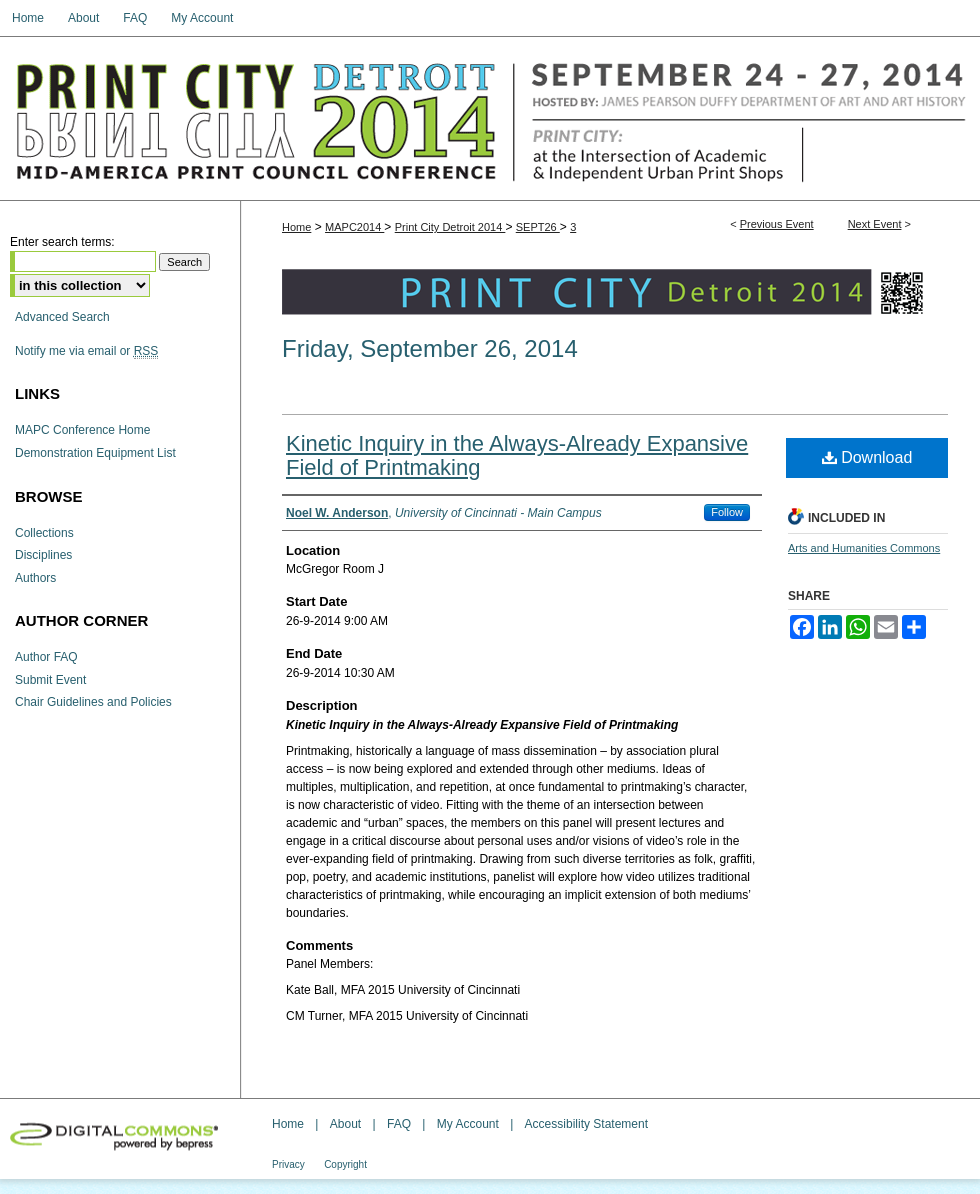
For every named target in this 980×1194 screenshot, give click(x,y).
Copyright (345, 1164)
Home (296, 227)
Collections (44, 533)
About (345, 1124)
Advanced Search (62, 317)
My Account (468, 1124)
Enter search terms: (62, 242)
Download (867, 457)
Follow (727, 512)
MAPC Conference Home (82, 430)
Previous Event (777, 224)
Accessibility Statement (586, 1124)
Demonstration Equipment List (95, 453)
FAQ (399, 1124)
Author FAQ (46, 657)
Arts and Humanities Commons (864, 548)
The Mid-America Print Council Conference (490, 118)
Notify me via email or (86, 351)
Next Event (875, 224)
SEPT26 (538, 227)
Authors (35, 578)
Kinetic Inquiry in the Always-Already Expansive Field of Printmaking (517, 455)
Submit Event (50, 680)
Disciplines (43, 555)
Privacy (288, 1164)
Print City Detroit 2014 (450, 227)
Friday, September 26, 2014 (430, 348)
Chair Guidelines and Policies (93, 702)
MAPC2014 (354, 227)
